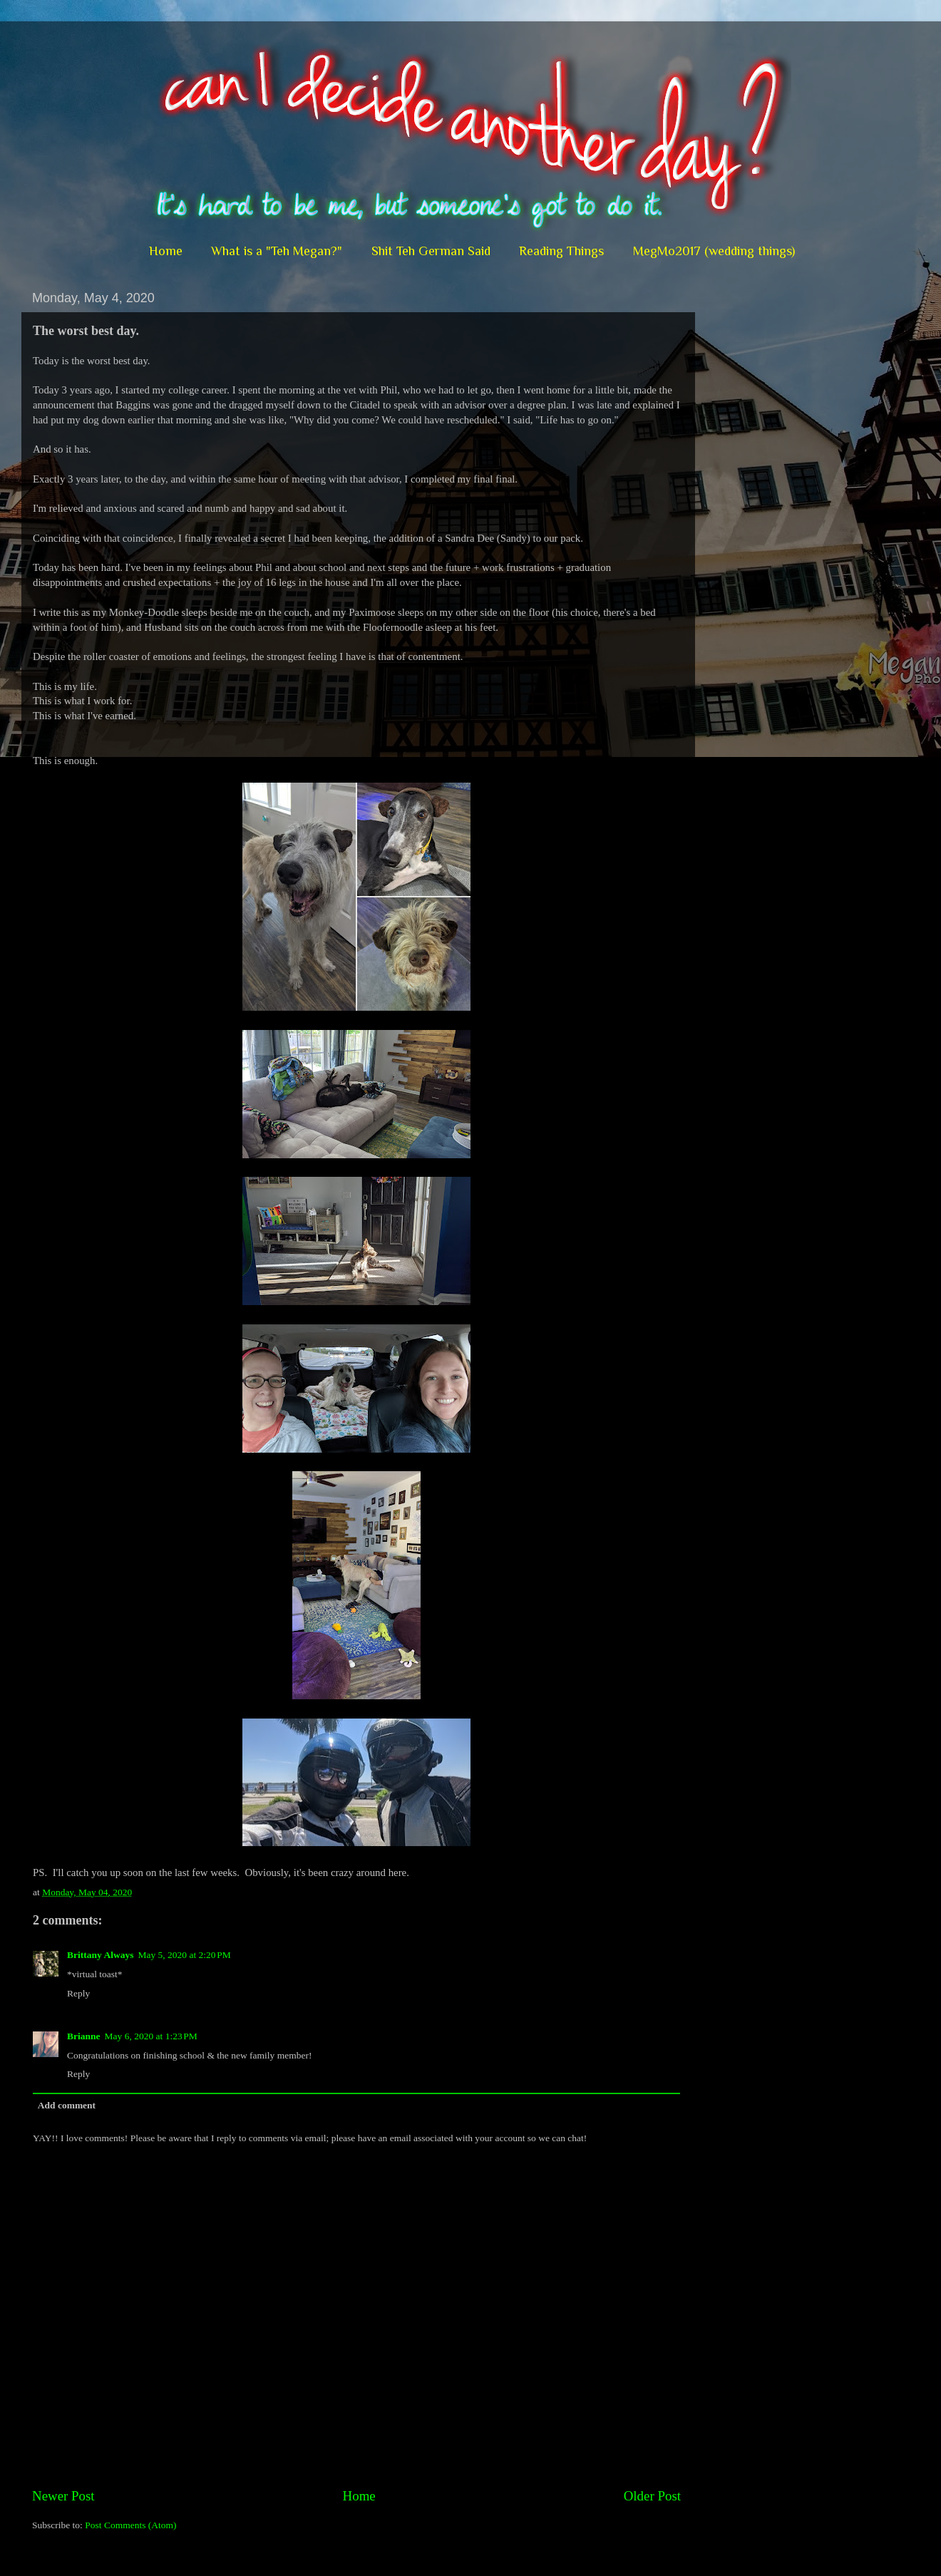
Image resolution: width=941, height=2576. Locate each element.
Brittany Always (100, 1954)
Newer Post (63, 2495)
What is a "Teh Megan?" (276, 251)
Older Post (652, 2495)
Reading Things (561, 251)
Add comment (67, 2105)
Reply (78, 1993)
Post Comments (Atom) (130, 2525)
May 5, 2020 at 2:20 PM (184, 1954)
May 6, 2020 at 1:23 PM (151, 2036)
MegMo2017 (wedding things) (714, 251)
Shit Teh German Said (430, 251)
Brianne (84, 2036)
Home (165, 251)
